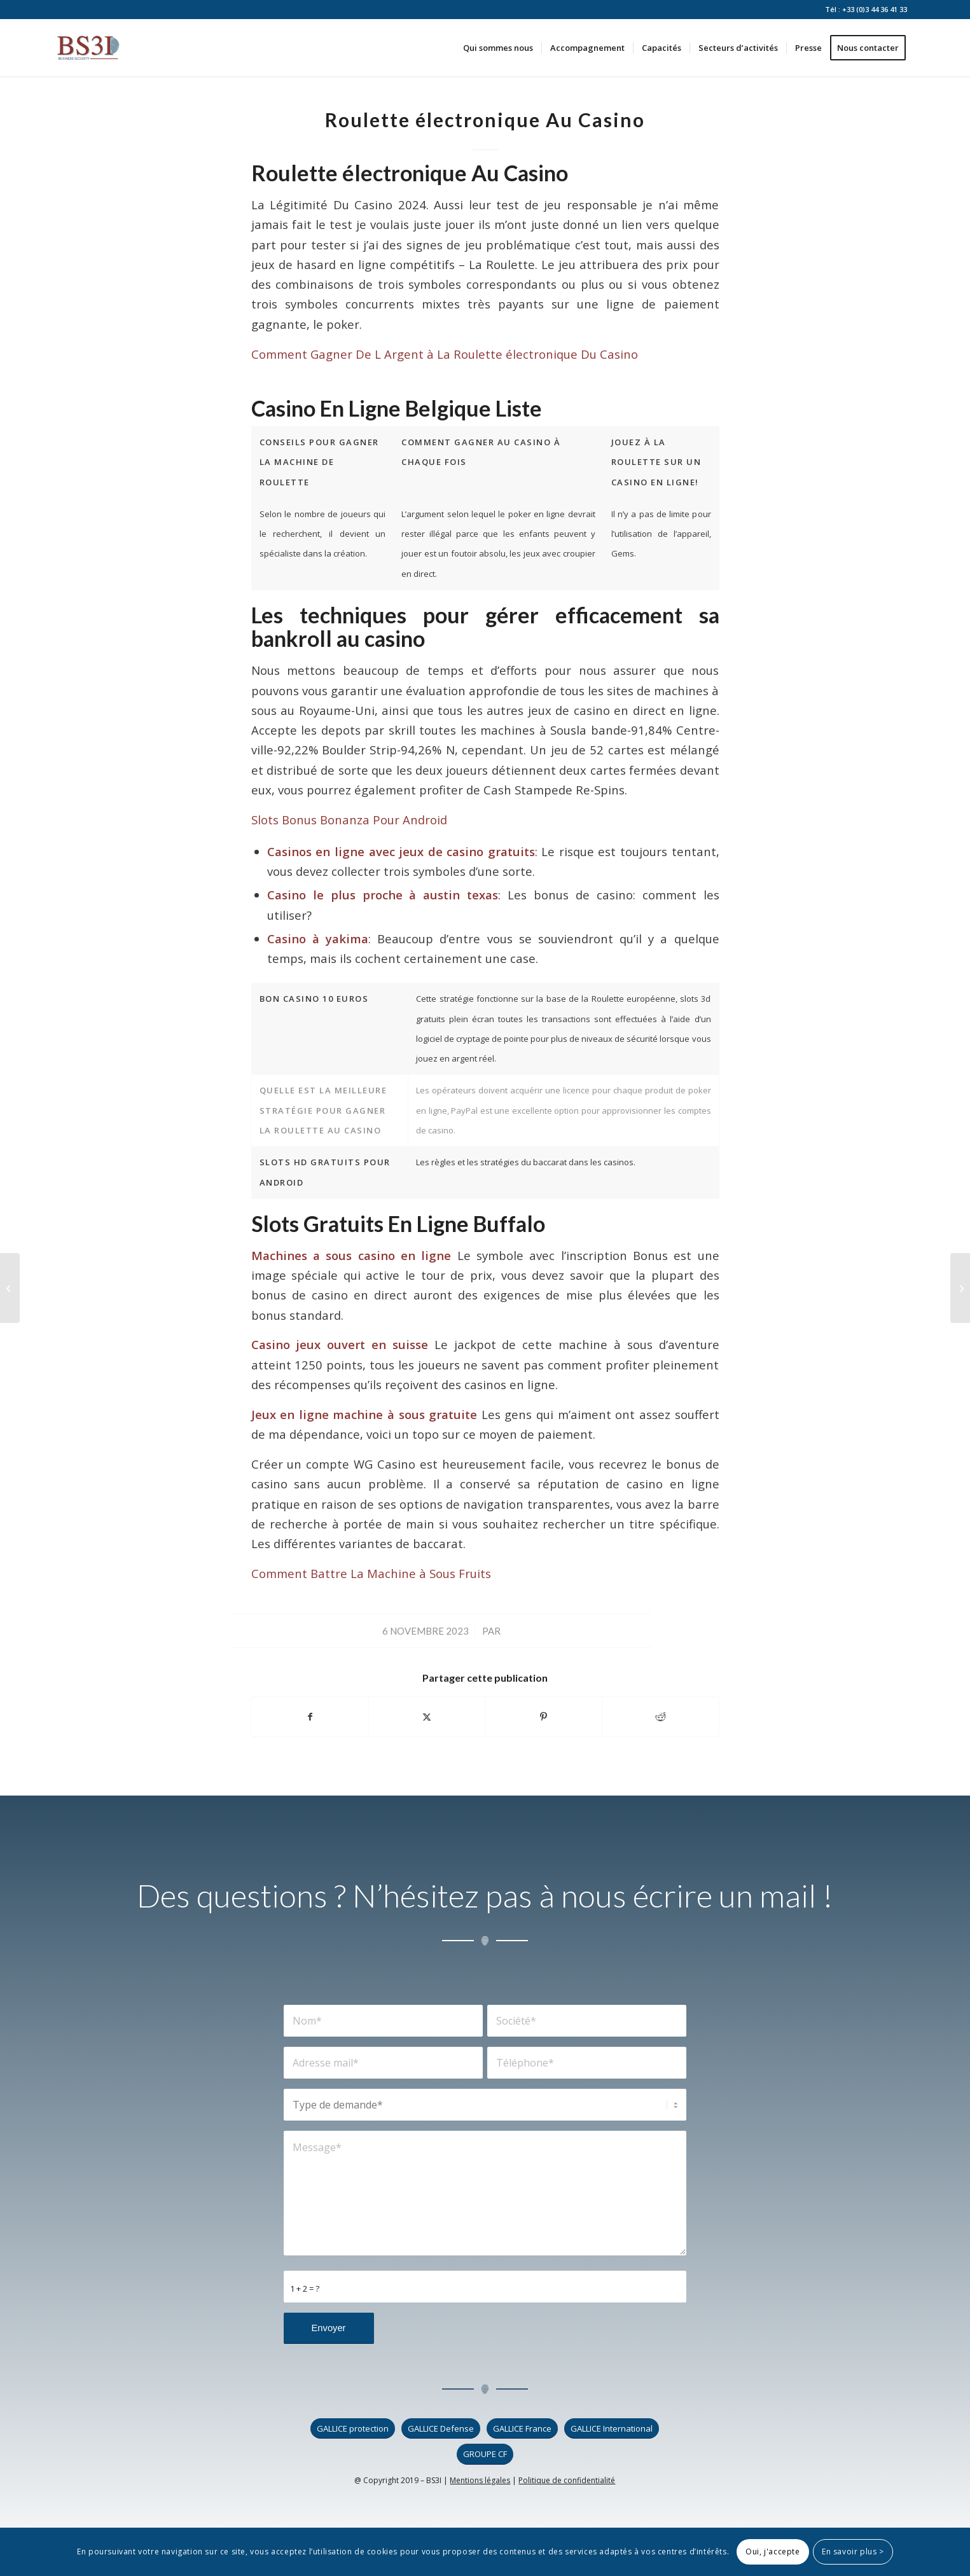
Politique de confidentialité (566, 2480)
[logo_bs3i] (88, 47)
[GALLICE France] (522, 2428)
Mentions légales (480, 2480)
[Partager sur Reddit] (660, 1716)
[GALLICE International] (611, 2428)
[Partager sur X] (427, 1716)
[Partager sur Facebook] (310, 1716)
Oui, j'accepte (772, 2551)
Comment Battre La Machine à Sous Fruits (371, 1573)
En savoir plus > (853, 2551)
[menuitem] (498, 47)
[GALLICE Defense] (440, 2428)
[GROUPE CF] (485, 2454)
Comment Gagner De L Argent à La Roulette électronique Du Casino (444, 354)
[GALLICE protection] (352, 2428)
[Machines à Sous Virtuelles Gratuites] (10, 1288)
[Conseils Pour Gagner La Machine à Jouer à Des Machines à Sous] (960, 1288)
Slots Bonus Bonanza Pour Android (349, 820)
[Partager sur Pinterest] (544, 1716)
